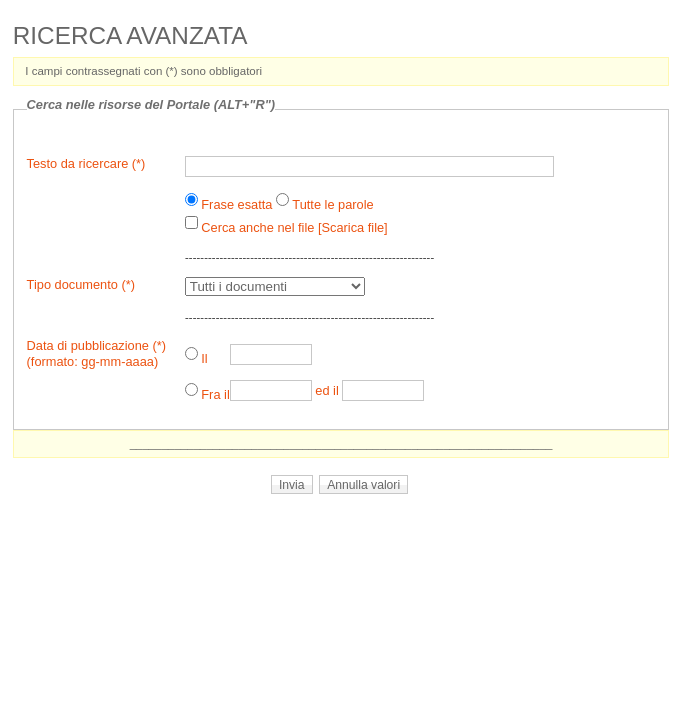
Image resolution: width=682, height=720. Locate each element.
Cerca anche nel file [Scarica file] (294, 227)
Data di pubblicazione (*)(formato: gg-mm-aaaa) (96, 353)
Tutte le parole (332, 204)
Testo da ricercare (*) (86, 163)
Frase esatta (236, 204)
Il (204, 358)
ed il (326, 390)
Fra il (215, 394)
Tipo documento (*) (81, 284)
